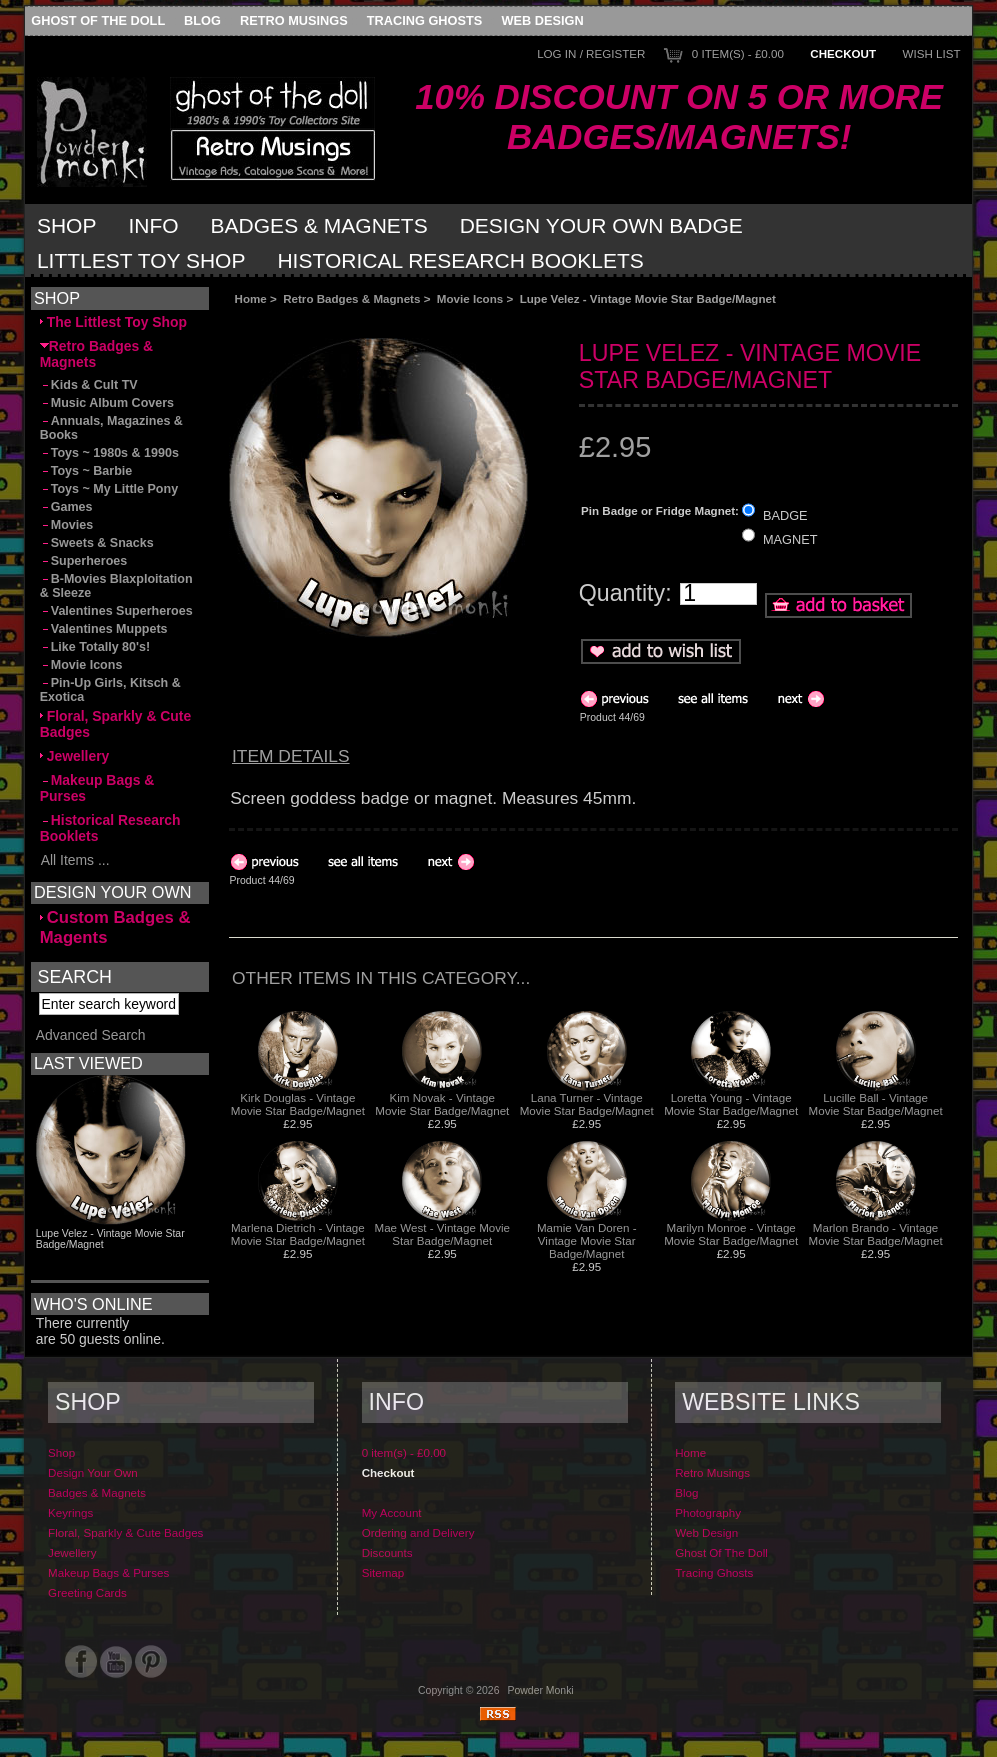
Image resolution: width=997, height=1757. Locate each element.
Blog (202, 20)
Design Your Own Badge (601, 225)
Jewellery (75, 756)
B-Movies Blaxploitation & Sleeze (116, 586)
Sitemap (383, 1592)
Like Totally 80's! (95, 647)
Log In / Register (591, 53)
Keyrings (70, 1532)
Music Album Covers (107, 403)
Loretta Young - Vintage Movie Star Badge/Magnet (731, 1104)
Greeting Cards (87, 1612)
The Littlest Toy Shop (113, 322)
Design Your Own (93, 1492)
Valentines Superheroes (116, 611)
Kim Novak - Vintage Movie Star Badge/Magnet (442, 1104)
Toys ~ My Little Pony (109, 489)
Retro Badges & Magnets (351, 298)
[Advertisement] (453, 321)
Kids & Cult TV (89, 385)
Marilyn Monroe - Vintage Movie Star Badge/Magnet (731, 1234)
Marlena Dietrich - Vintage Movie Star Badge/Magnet (298, 1234)
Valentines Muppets (104, 629)
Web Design (542, 20)
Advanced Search (91, 1055)
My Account (392, 1532)
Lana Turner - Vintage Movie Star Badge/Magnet (587, 1104)
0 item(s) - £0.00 (738, 53)
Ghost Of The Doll (98, 20)
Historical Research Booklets (460, 260)
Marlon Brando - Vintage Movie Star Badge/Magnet (876, 1234)
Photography (708, 1532)
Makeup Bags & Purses (97, 788)
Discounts (387, 1572)
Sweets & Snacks (97, 543)
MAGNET (790, 539)
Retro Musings (294, 20)
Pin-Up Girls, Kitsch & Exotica (110, 690)
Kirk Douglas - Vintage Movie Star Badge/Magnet (298, 1104)
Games (66, 507)
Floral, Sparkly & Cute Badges (116, 724)
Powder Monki (541, 1710)
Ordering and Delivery (418, 1552)
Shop (67, 225)
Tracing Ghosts (424, 20)
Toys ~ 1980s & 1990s (109, 453)
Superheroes (84, 561)
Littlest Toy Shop (141, 260)
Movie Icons (470, 298)
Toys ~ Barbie (86, 471)
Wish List (931, 53)
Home (251, 298)
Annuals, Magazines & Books (111, 428)
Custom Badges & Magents (115, 927)
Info (153, 225)
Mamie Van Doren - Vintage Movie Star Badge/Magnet (587, 1240)
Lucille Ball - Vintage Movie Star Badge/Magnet (876, 1104)
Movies (66, 525)
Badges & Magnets (319, 225)
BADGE (785, 514)
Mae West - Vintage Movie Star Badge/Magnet (443, 1234)
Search (75, 976)
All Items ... (75, 860)
